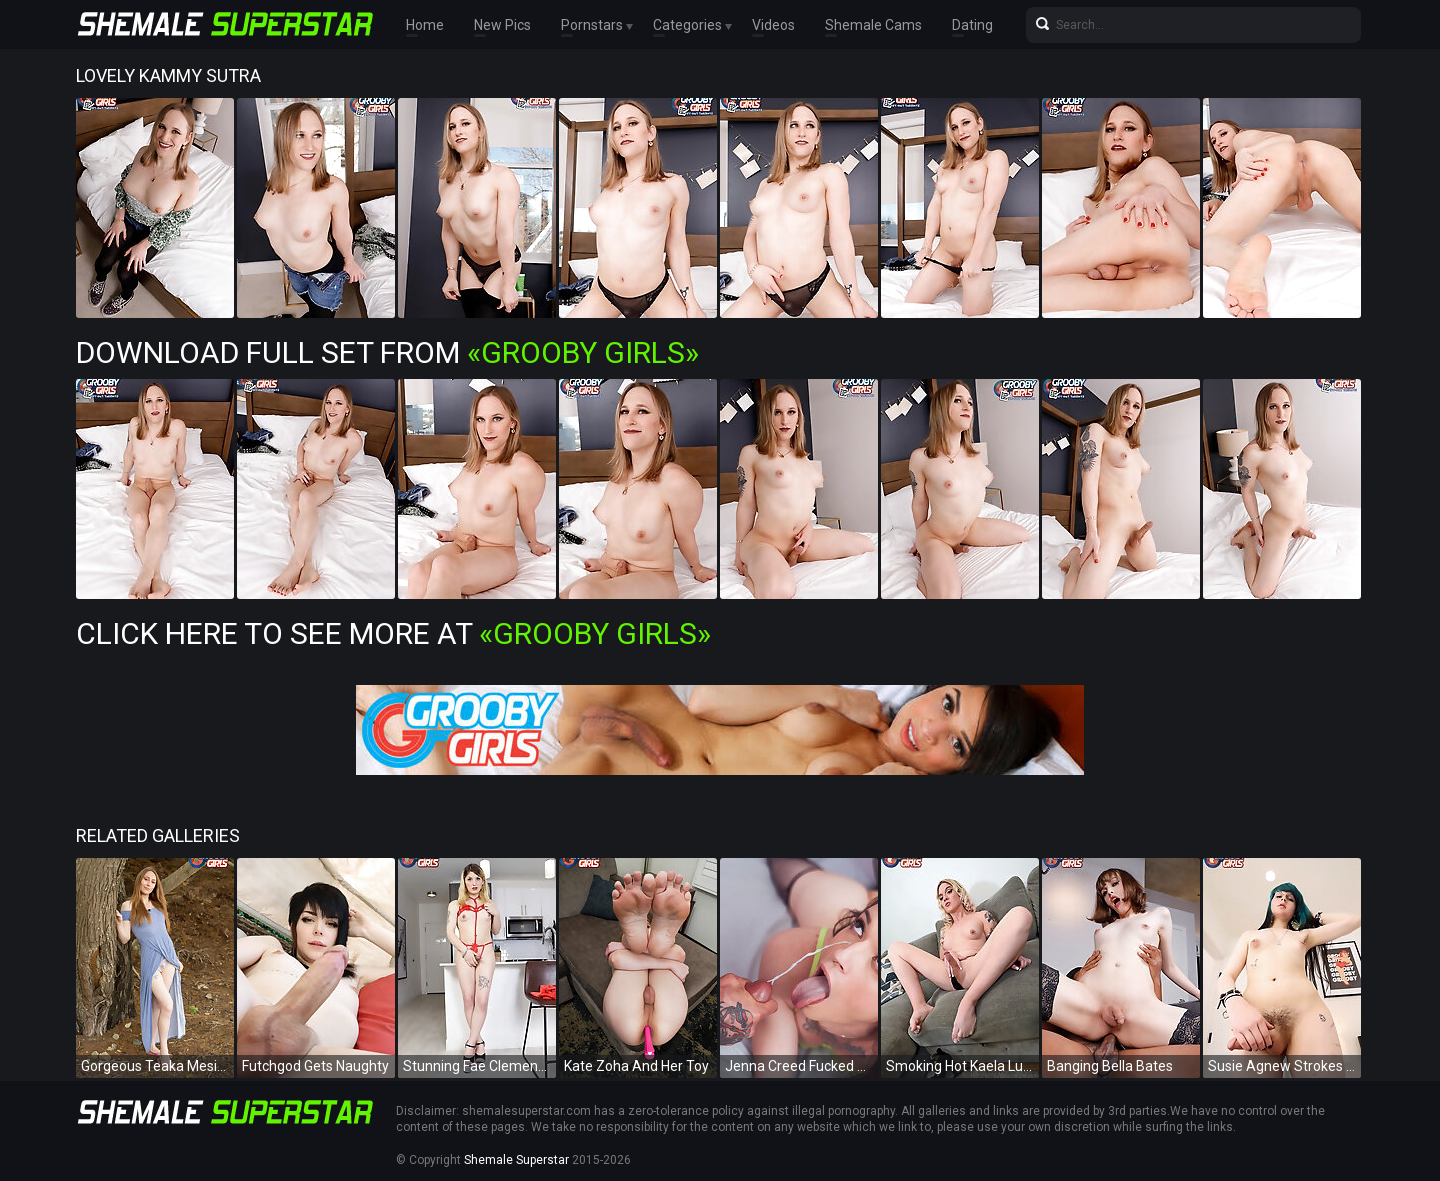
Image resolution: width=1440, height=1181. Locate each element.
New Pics (502, 25)
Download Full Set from (387, 352)
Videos (773, 25)
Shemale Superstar (516, 1160)
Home (425, 25)
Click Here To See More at (393, 633)
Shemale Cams (873, 25)
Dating (972, 25)
